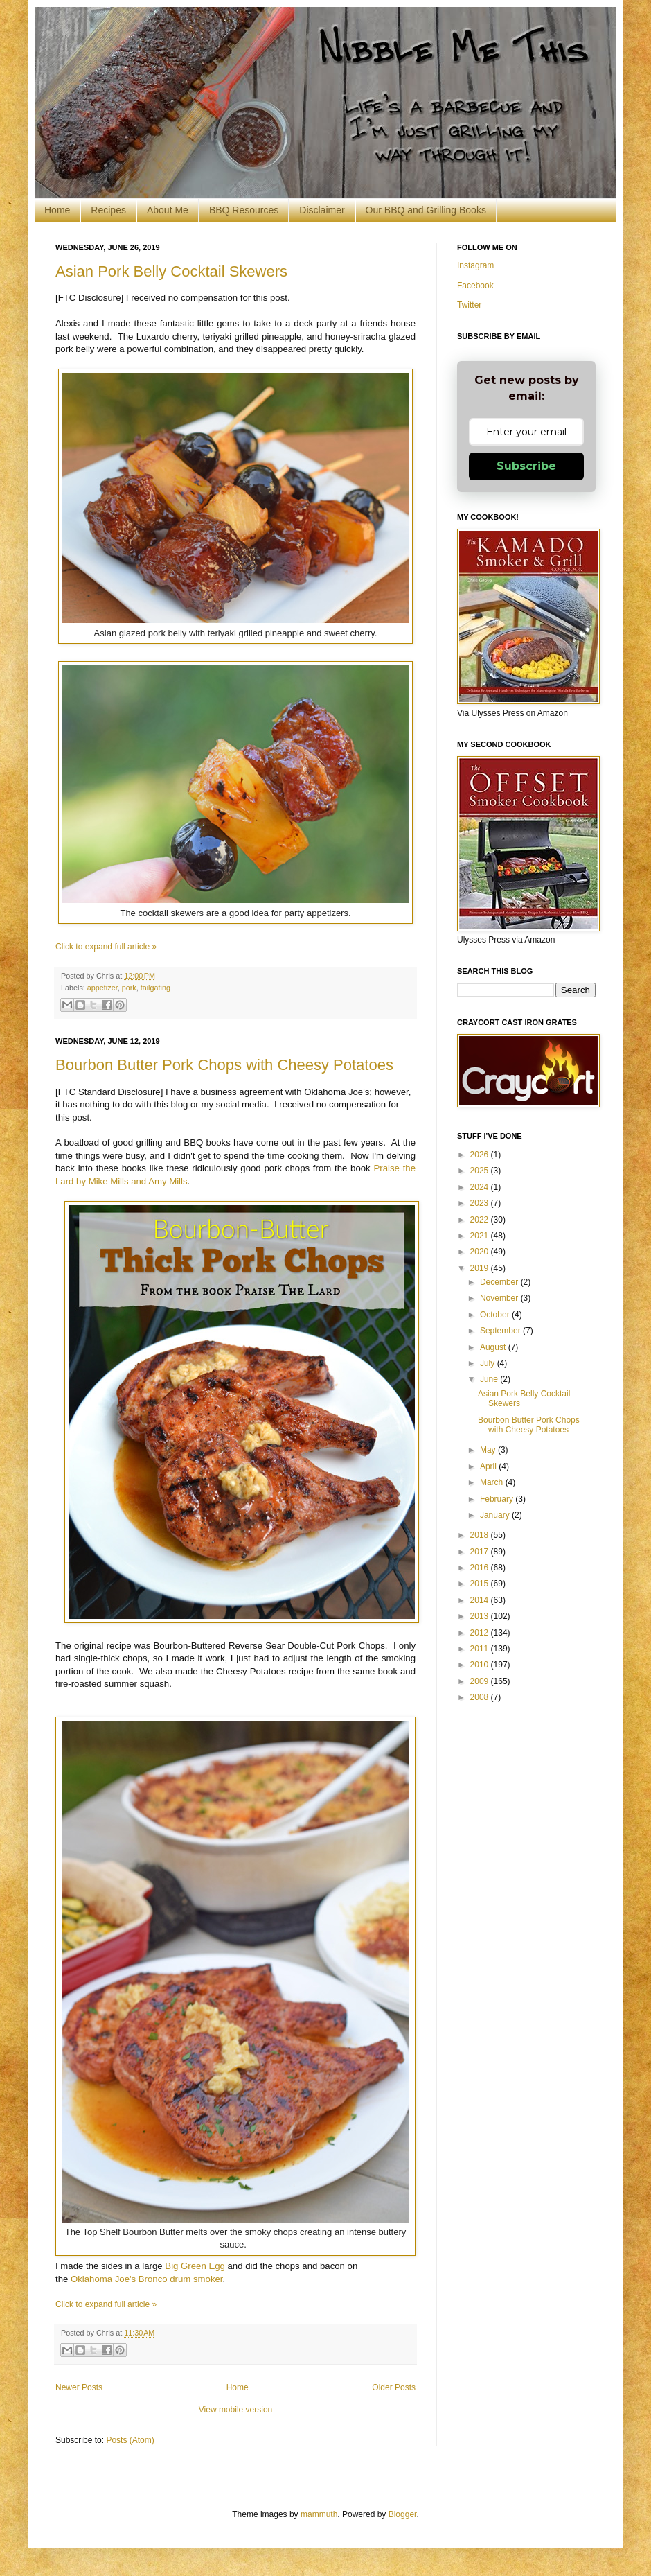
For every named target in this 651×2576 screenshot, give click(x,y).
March (493, 1482)
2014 (480, 1600)
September (501, 1330)
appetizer (102, 987)
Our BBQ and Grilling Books (426, 210)
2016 (480, 1567)
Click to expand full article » (106, 947)
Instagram (475, 265)
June (490, 1379)
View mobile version (236, 2410)
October (496, 1315)
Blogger (403, 2514)
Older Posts (394, 2387)
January (496, 1515)
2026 (480, 1154)
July (488, 1363)
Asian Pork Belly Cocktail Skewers (171, 271)
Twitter (469, 305)
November (500, 1298)
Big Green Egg (195, 2266)
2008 (480, 1697)
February (497, 1499)
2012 (480, 1633)
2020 (480, 1251)
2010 (480, 1665)
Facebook (475, 285)
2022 (480, 1220)
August (494, 1347)
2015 (480, 1583)
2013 (480, 1616)
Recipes (108, 210)
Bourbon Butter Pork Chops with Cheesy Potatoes (224, 1065)
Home (57, 210)
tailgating (155, 987)
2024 (480, 1187)
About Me (167, 210)
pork (129, 987)
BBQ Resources (243, 210)
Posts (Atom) (130, 2440)
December (500, 1282)
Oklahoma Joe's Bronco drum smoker (146, 2279)
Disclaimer (321, 210)
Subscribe (526, 466)
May (489, 1450)
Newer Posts (78, 2387)
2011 (480, 1649)
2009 (480, 1681)
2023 (480, 1203)
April (489, 1466)
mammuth (319, 2514)
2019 (480, 1268)
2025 (480, 1170)
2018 (480, 1535)
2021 (480, 1236)
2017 (480, 1552)
